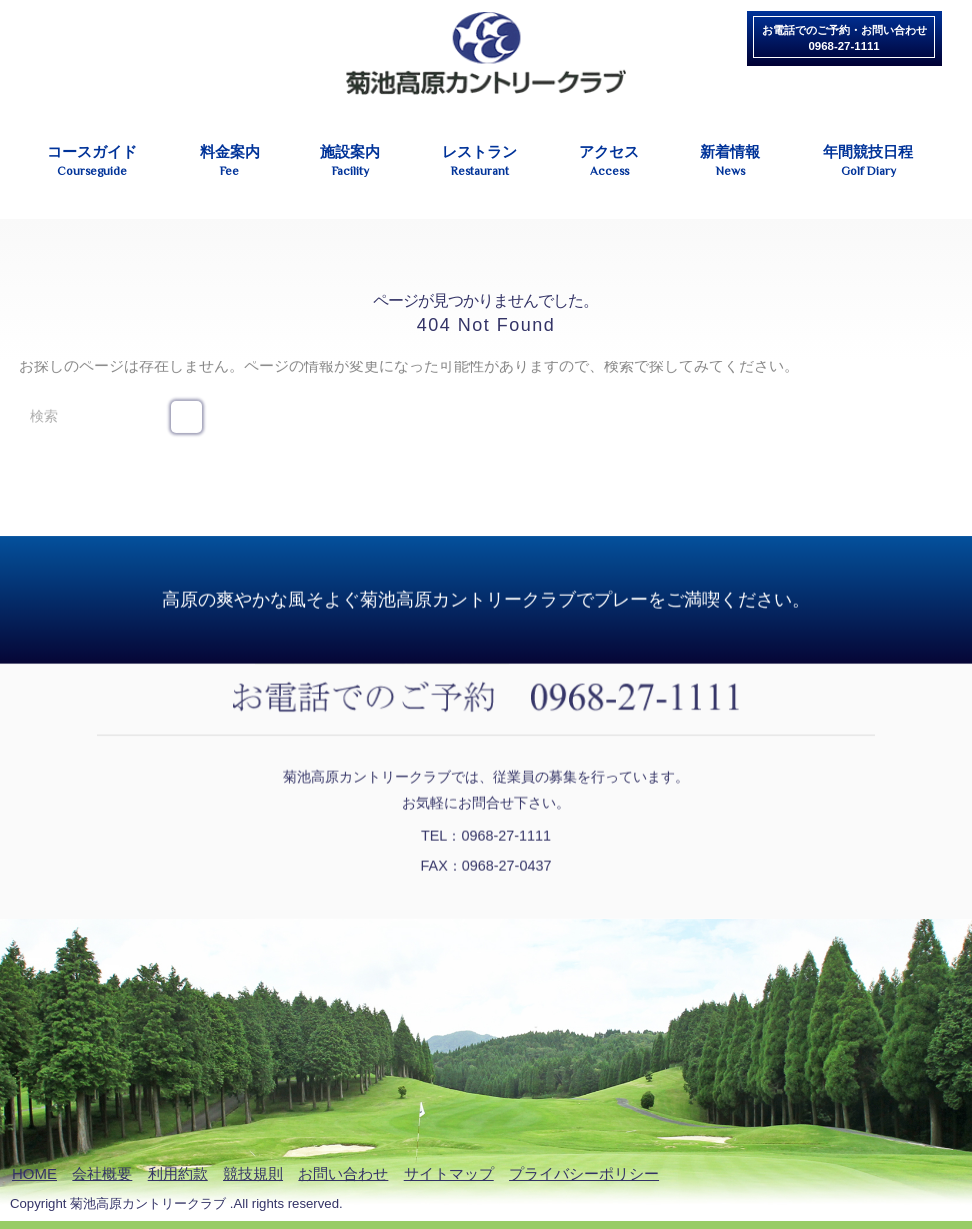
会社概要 (102, 1173)
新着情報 (730, 161)
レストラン (480, 161)
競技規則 (253, 1173)
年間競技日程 (868, 161)
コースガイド (91, 161)
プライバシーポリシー (584, 1173)
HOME (34, 1173)
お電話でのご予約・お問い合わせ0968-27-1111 (844, 38)
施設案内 (350, 161)
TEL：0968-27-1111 (486, 834)
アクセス (609, 161)
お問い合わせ (343, 1173)
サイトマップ (449, 1173)
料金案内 (230, 161)
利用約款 (178, 1173)
